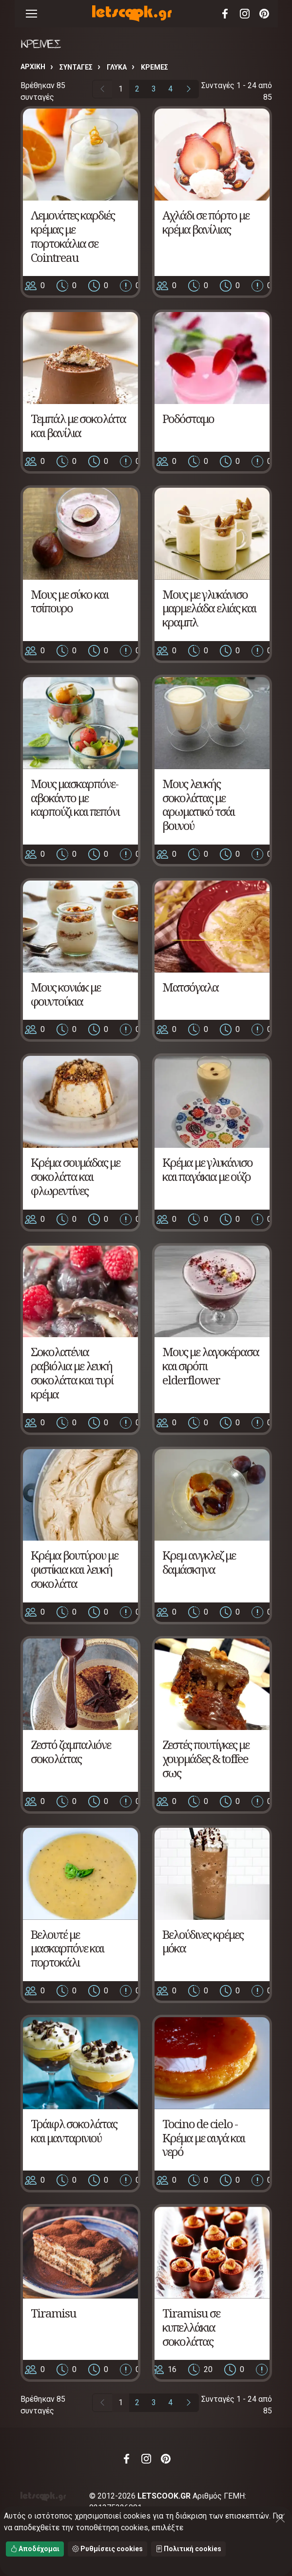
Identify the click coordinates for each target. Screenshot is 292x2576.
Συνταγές (76, 67)
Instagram (245, 13)
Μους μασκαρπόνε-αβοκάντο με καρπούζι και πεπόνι (75, 797)
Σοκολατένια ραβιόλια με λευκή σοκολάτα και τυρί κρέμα (72, 1372)
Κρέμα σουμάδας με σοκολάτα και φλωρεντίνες (75, 1176)
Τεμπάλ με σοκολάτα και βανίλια (78, 425)
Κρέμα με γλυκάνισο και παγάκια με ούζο (207, 1169)
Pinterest (264, 13)
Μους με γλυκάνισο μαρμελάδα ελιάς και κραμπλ (209, 608)
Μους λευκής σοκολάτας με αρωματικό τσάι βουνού (198, 804)
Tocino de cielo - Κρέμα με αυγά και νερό (203, 2138)
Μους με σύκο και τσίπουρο (69, 601)
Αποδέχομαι (34, 2549)
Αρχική (32, 67)
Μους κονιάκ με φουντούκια (65, 994)
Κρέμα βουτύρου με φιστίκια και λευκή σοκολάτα (74, 1569)
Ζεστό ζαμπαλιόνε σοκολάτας (71, 1751)
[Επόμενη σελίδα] (188, 89)
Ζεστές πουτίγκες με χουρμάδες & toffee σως (205, 1758)
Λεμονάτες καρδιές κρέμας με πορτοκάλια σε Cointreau (73, 236)
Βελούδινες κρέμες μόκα (202, 1941)
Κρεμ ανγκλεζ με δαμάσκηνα (198, 1562)
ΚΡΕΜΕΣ (154, 67)
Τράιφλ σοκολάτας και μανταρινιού (74, 2131)
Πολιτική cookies (188, 2549)
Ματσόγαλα (190, 987)
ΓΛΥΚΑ (117, 67)
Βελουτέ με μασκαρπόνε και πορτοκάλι (67, 1948)
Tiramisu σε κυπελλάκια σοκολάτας (191, 2327)
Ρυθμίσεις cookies (107, 2549)
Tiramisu (53, 2313)
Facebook (225, 13)
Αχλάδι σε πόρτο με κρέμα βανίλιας (205, 222)
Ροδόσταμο (188, 418)
